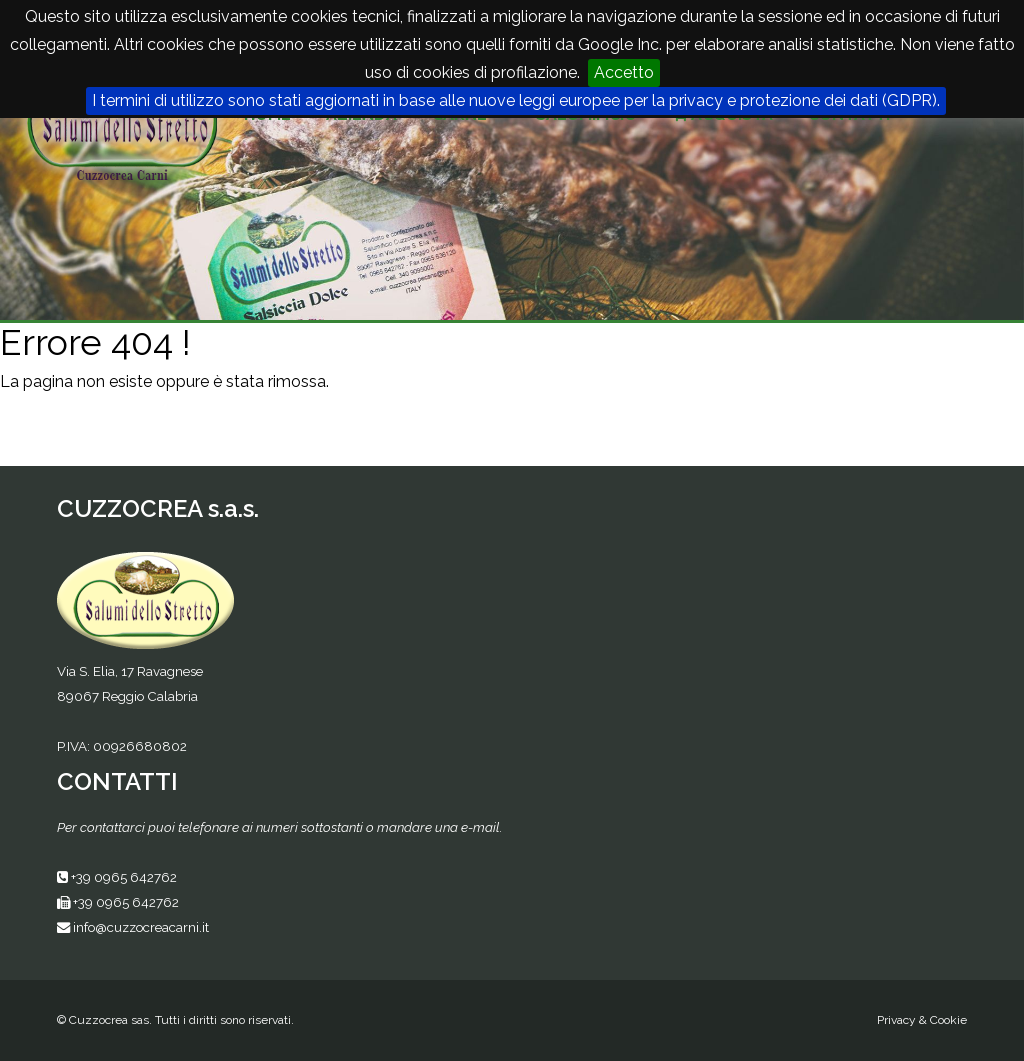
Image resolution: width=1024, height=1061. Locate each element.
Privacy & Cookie (922, 1020)
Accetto (624, 72)
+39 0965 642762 (124, 877)
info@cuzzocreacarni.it (141, 927)
